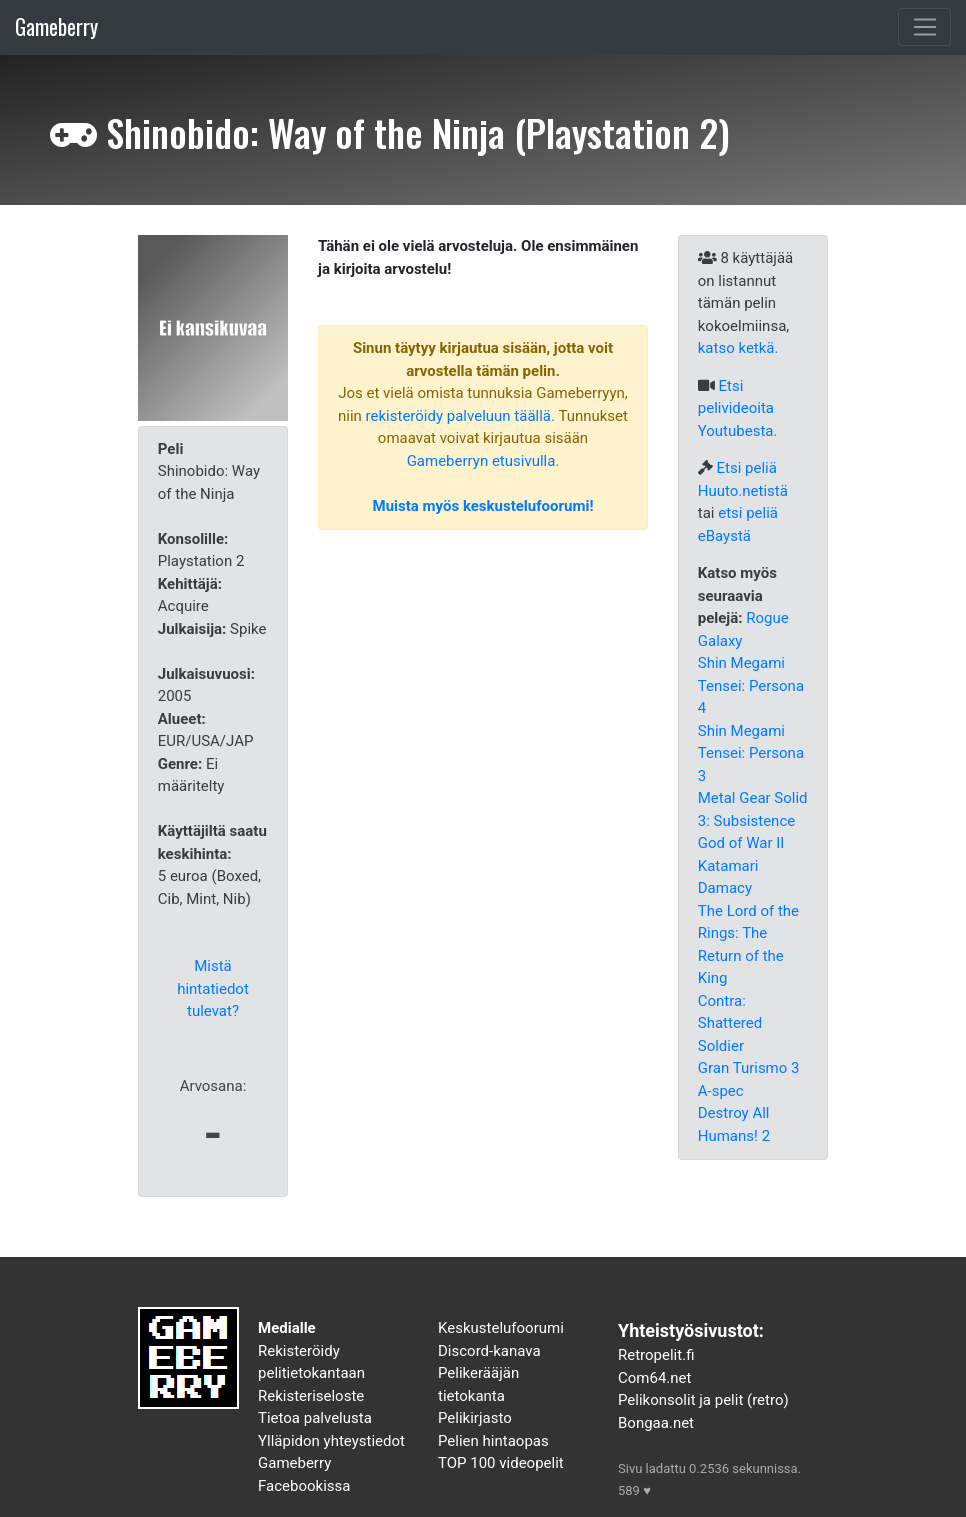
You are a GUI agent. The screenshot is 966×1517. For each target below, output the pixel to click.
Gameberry (56, 26)
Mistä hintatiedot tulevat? (213, 988)
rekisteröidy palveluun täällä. (460, 416)
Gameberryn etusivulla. (483, 461)
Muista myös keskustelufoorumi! (483, 506)
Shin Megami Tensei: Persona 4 (751, 685)
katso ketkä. (738, 348)
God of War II (741, 843)
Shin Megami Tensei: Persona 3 (751, 753)
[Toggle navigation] (924, 27)
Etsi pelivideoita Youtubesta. (738, 408)
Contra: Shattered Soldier (730, 1023)
